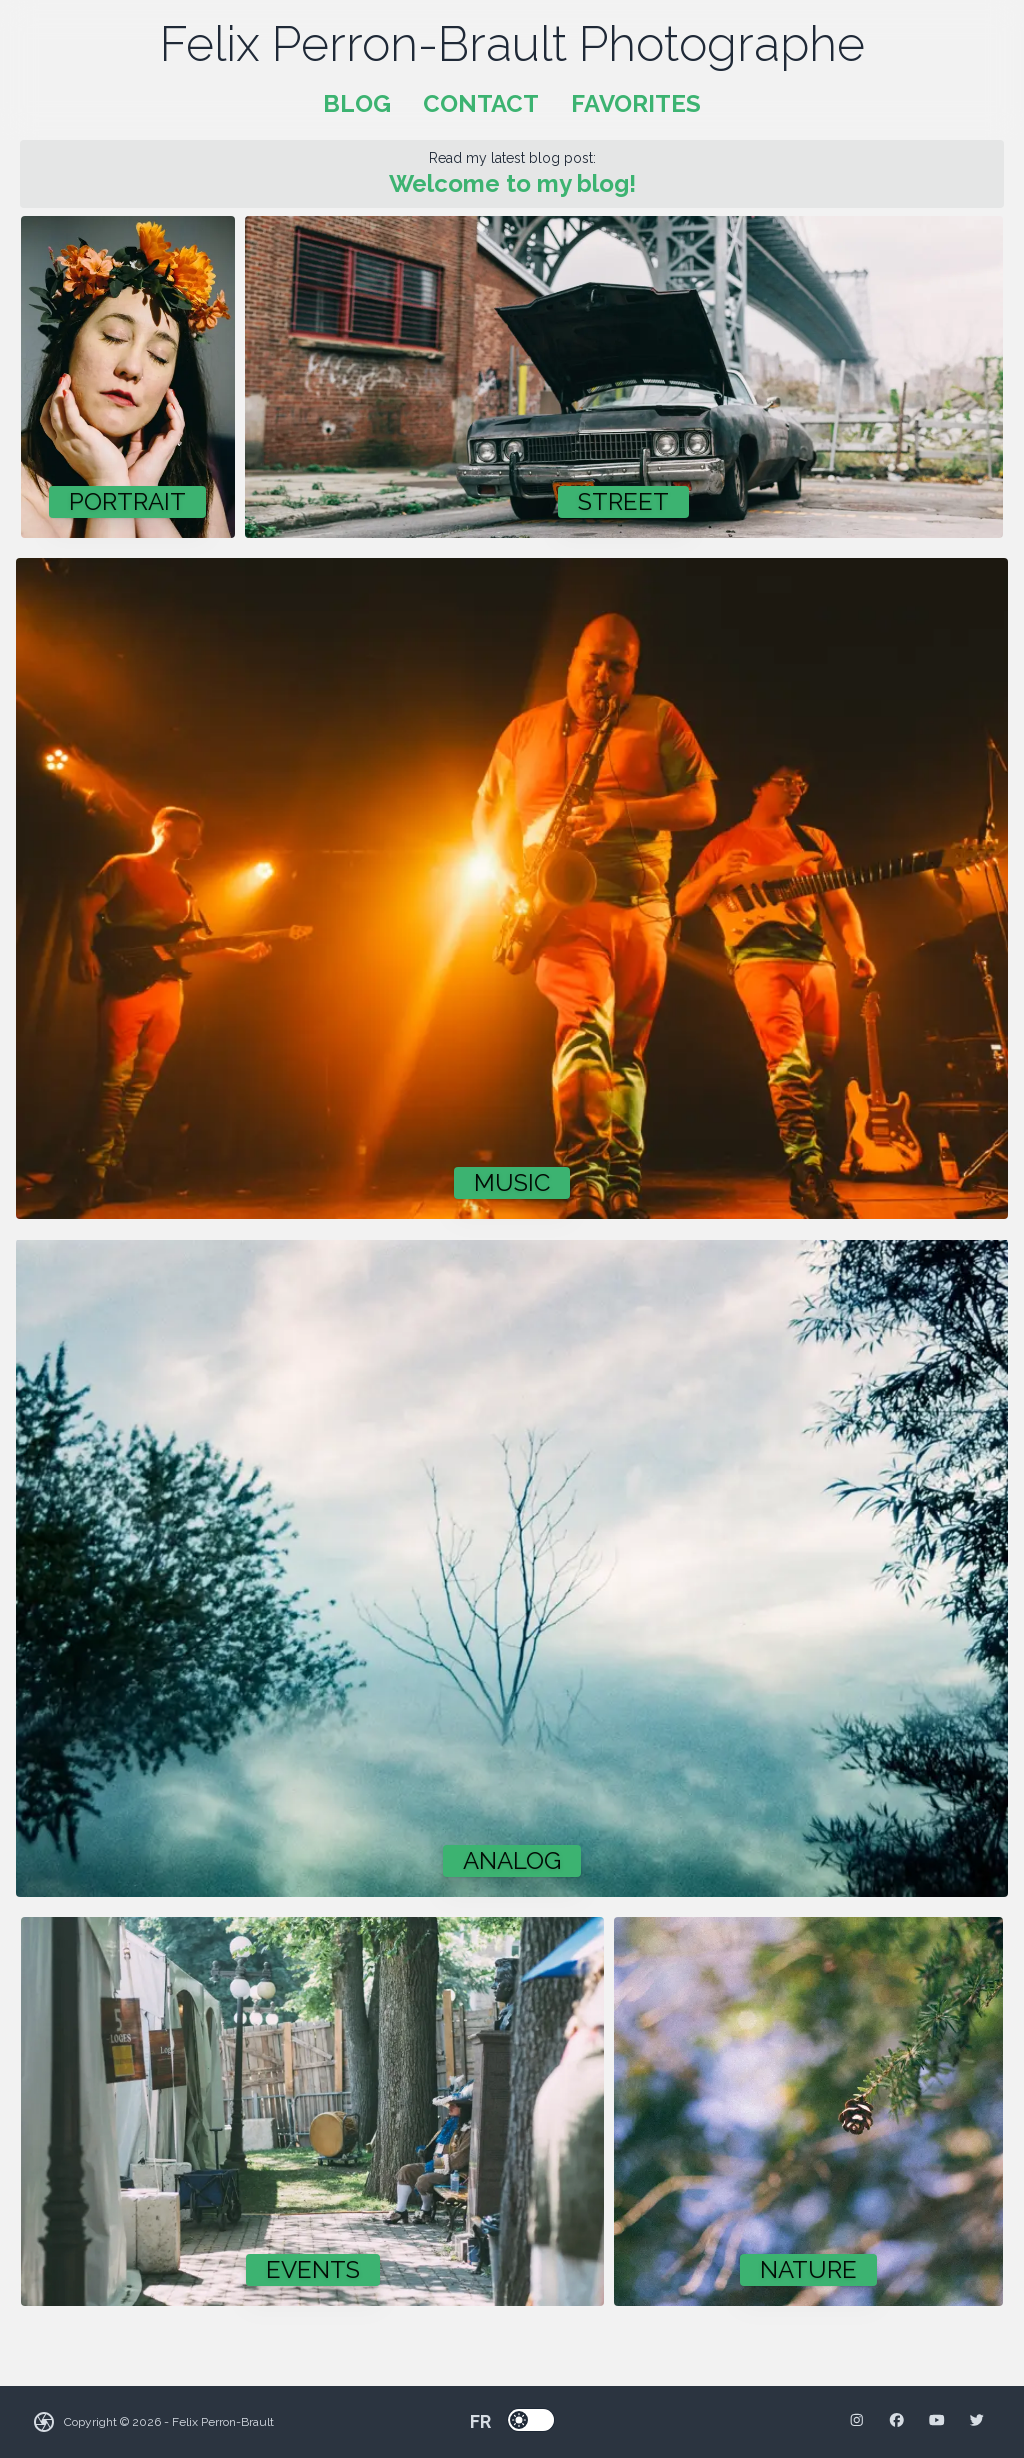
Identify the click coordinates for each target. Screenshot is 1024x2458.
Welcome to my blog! (512, 183)
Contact (481, 103)
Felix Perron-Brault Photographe (512, 44)
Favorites (636, 103)
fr (480, 2421)
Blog (357, 103)
